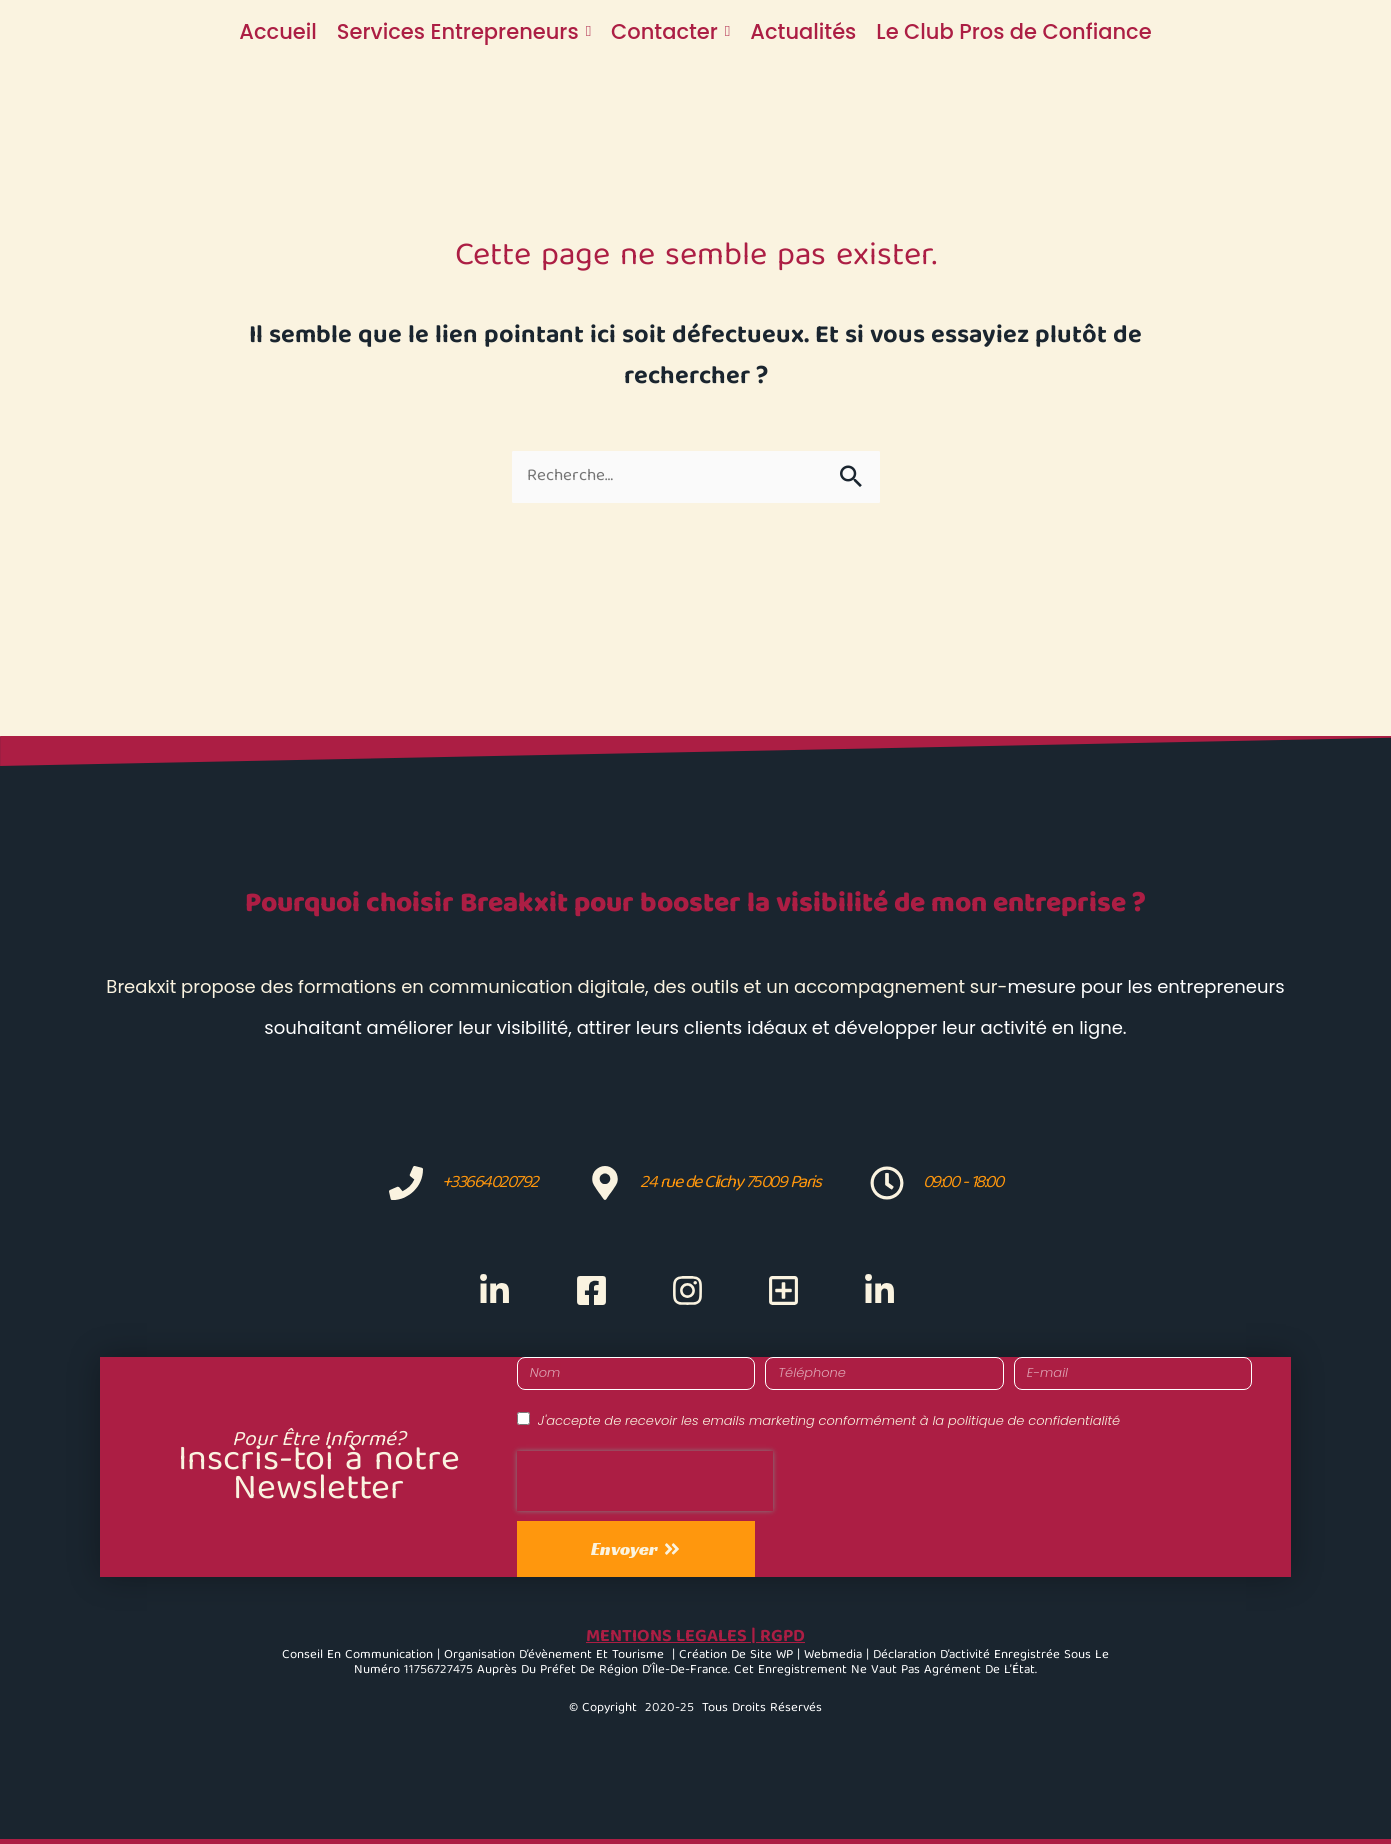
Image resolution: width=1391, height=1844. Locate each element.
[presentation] (645, 1481)
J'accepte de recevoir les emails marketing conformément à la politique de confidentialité (829, 1420)
